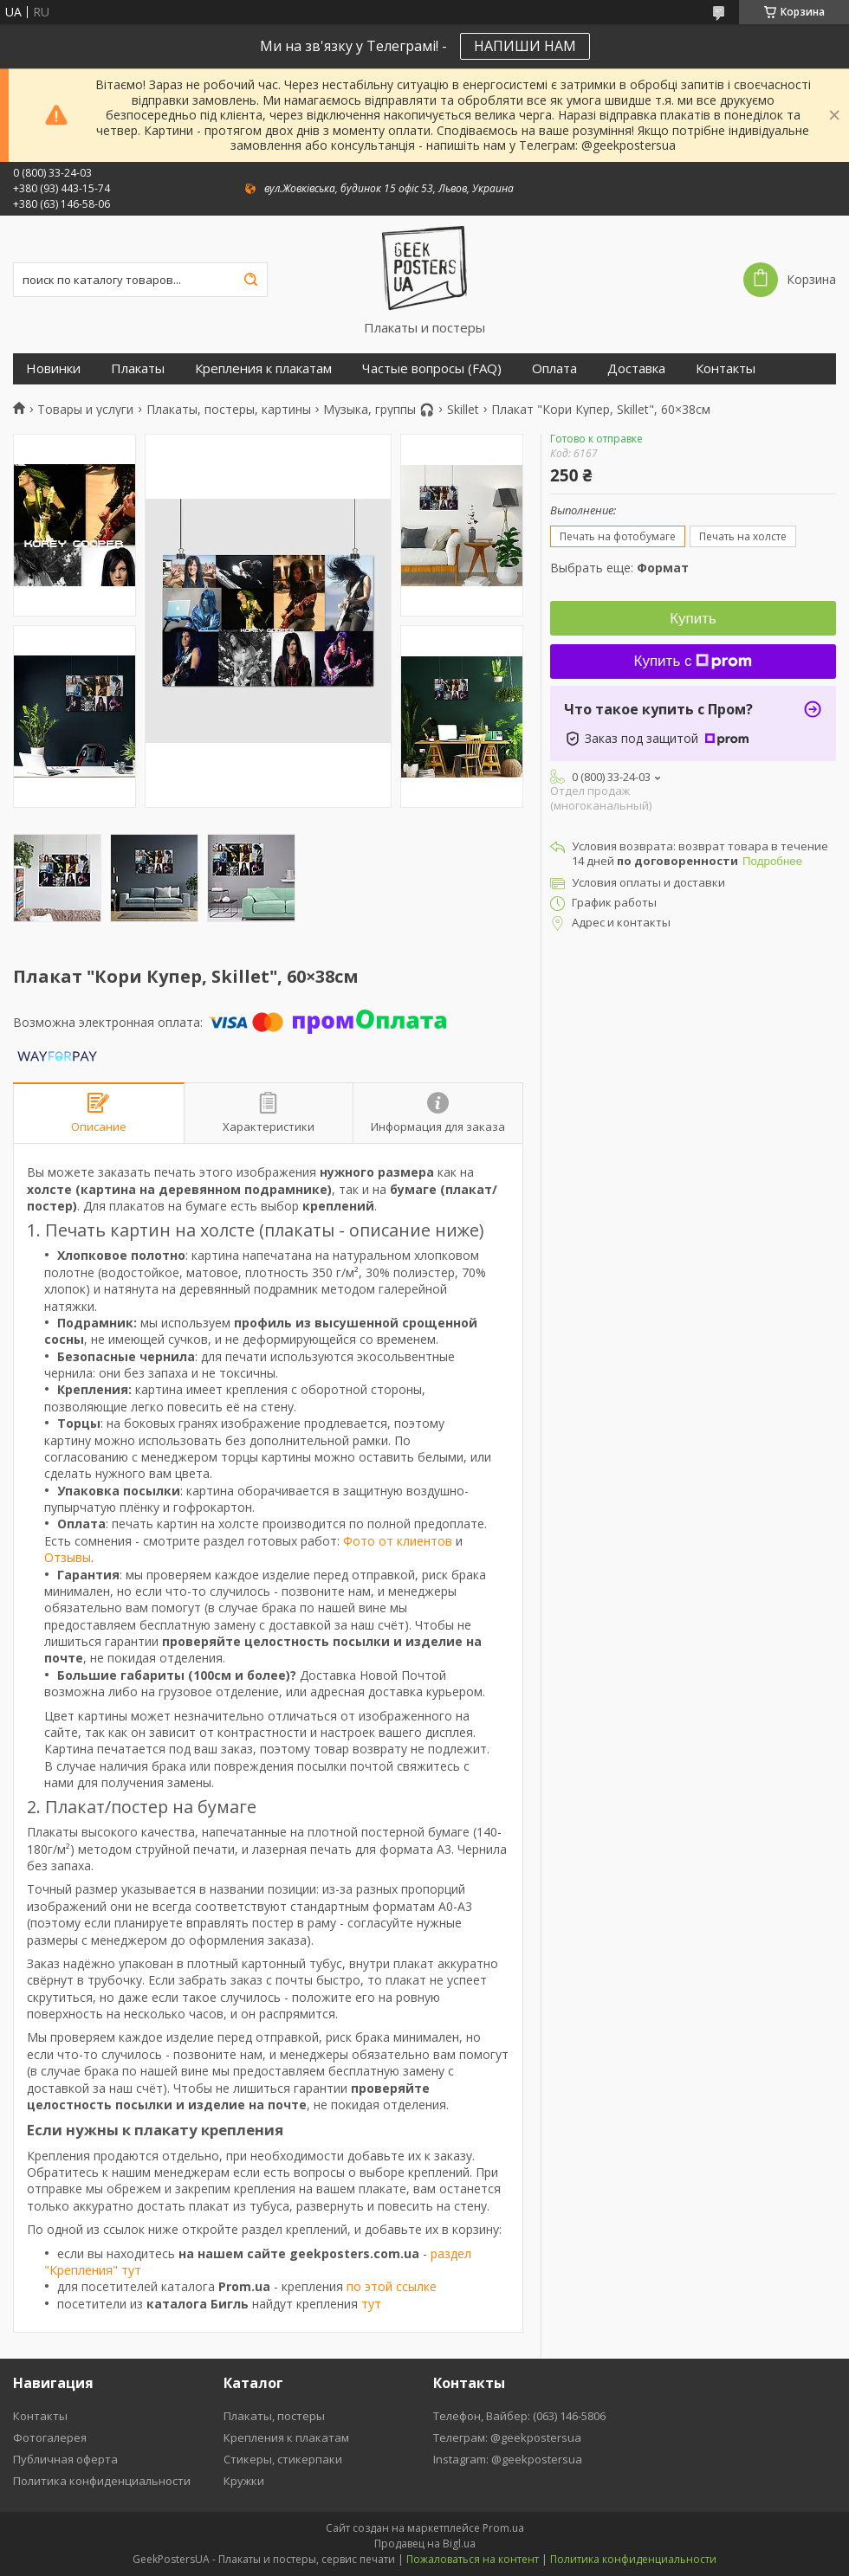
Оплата (554, 368)
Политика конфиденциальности (102, 2481)
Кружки (244, 2481)
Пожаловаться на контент (472, 2559)
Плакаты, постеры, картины (228, 409)
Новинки (53, 368)
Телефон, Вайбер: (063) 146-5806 (519, 2416)
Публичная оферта (65, 2459)
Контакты (725, 368)
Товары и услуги (85, 409)
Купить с (693, 661)
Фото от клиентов (397, 1541)
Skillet (463, 409)
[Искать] (250, 279)
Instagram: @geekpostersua (507, 2459)
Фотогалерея (50, 2437)
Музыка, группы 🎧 (378, 409)
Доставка (636, 368)
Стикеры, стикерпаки (283, 2459)
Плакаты (138, 368)
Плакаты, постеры (274, 2416)
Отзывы (67, 1557)
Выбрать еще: (619, 567)
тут (371, 2303)
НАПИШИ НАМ (525, 45)
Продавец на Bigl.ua (425, 2543)
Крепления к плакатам (263, 368)
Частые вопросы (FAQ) (432, 368)
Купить (693, 618)
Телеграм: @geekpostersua (507, 2437)
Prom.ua (503, 2528)
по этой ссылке (392, 2286)
